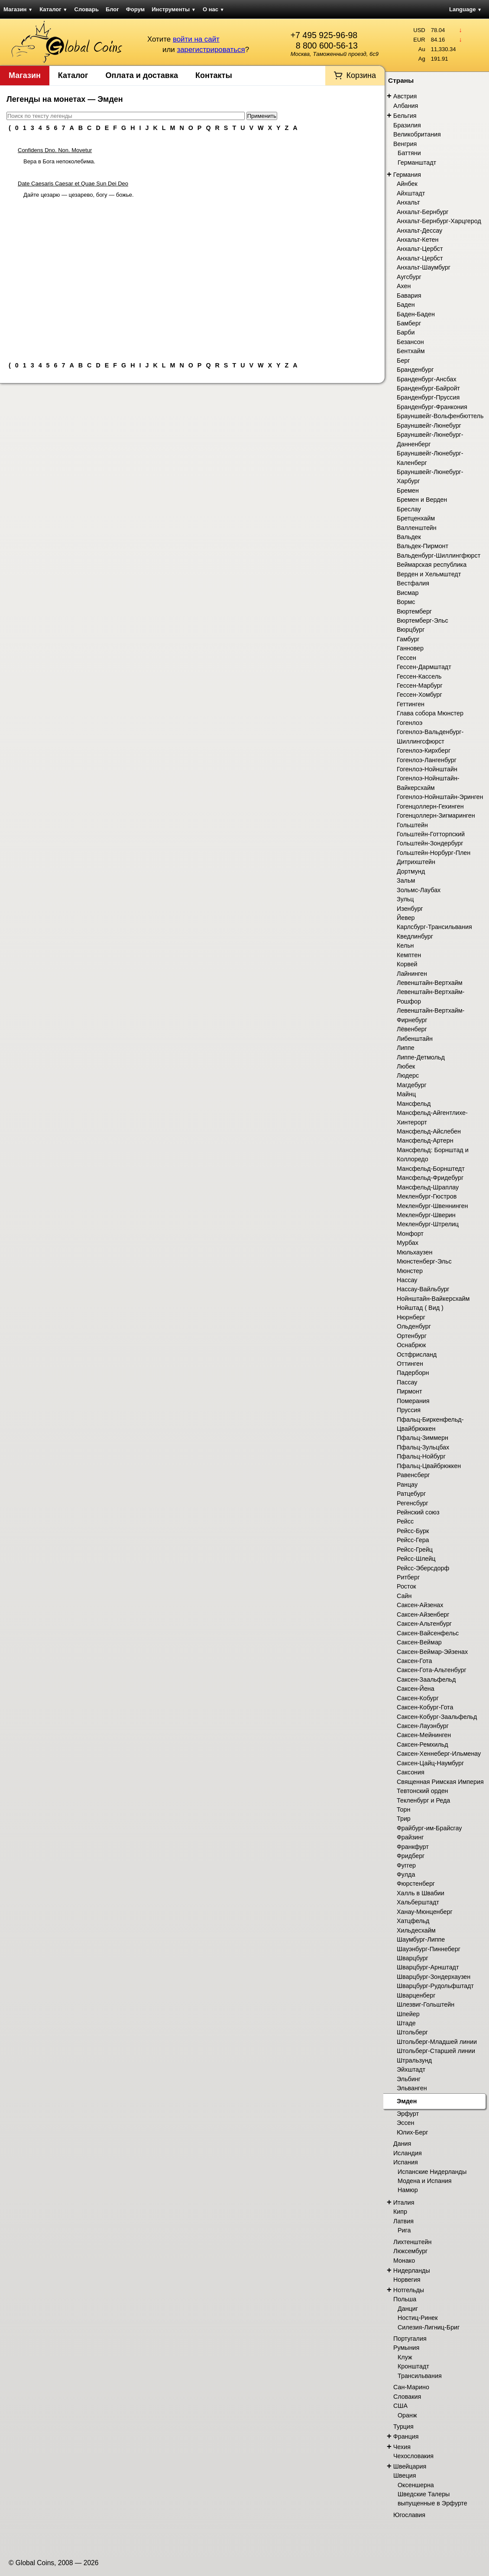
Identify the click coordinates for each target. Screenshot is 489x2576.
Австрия (405, 96)
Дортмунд (411, 871)
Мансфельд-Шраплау (428, 1187)
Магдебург (412, 1085)
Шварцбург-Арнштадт (428, 1967)
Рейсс (405, 1521)
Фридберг (410, 1855)
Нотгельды (408, 2290)
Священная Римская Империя (440, 1781)
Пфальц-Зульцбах (423, 1447)
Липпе (406, 1047)
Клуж (405, 2357)
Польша (404, 2299)
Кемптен (409, 955)
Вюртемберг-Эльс (422, 620)
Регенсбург (412, 1503)
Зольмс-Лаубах (418, 890)
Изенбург (410, 908)
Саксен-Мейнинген (424, 1734)
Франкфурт (413, 1846)
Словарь (86, 9)
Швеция (404, 2475)
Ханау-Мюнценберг (425, 1911)
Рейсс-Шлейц (416, 1558)
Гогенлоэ (409, 722)
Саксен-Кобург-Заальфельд (437, 1716)
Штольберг (412, 2032)
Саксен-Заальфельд (426, 1679)
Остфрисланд (417, 1354)
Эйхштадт (411, 2069)
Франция (406, 2436)
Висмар (407, 592)
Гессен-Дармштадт (424, 666)
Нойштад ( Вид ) (420, 1307)
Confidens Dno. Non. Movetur (55, 150)
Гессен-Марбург (420, 685)
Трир (404, 1818)
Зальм (406, 880)
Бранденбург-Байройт (428, 388)
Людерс (408, 1075)
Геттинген (410, 704)
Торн (403, 1809)
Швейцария (409, 2466)
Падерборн (413, 1372)
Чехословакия (413, 2456)
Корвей (407, 964)
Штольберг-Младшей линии (437, 2041)
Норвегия (407, 2279)
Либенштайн (415, 1038)
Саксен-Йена (415, 1688)
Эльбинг (409, 2079)
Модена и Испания (425, 2180)
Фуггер (406, 1865)
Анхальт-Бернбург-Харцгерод (439, 221)
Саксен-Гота (414, 1660)
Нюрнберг (411, 1317)
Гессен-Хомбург (419, 694)
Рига (404, 2230)
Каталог (53, 9)
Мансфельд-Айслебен (429, 1131)
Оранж (407, 2415)
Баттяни (409, 152)
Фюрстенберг (416, 1883)
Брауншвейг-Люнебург (429, 425)
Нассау (407, 1280)
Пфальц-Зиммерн (422, 1437)
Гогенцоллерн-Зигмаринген (436, 815)
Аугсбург (409, 276)
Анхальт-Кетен (417, 239)
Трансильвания (420, 2375)
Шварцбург (412, 1958)
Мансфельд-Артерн (425, 1140)
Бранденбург (415, 369)
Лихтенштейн (412, 2241)
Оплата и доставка (142, 75)
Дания (402, 2143)
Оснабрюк (411, 1345)
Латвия (403, 2221)
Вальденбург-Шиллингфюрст (438, 555)
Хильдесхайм (416, 1930)
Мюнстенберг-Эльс (424, 1261)
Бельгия (405, 115)
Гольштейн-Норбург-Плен (433, 852)
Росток (406, 1586)
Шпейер (408, 2014)
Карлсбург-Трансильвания (434, 926)
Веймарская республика (431, 564)
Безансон (410, 341)
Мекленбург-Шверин (426, 1215)
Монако (404, 2260)
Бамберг (409, 323)
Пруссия (409, 1410)
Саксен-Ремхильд (422, 1744)
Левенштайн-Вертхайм (430, 982)
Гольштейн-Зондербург (430, 843)
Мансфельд (414, 1103)
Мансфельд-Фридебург (430, 1177)
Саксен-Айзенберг (423, 1614)
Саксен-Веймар (419, 1642)
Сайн (404, 1595)
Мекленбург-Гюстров (427, 1196)
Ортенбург (412, 1335)
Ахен (404, 286)
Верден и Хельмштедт (429, 574)
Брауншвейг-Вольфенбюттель (440, 416)
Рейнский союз (418, 1512)
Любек (406, 1066)
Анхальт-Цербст (420, 248)
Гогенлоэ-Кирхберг (423, 750)
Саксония (410, 1772)
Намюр (408, 2189)
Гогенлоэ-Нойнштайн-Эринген (440, 796)
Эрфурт (408, 2113)
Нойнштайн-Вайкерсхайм (433, 1298)
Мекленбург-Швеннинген (432, 1205)
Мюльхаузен (414, 1252)
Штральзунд (414, 2060)
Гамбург (408, 639)
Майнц (406, 1094)
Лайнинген (412, 973)
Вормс (406, 601)
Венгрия (405, 143)
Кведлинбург (415, 936)
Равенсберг (413, 1475)
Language (465, 9)
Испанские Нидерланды (432, 2171)
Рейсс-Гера (413, 1540)
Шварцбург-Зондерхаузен (433, 1976)
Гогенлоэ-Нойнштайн (427, 769)
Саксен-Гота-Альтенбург (431, 1669)
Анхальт (408, 202)
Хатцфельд (413, 1920)
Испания (405, 2162)
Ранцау (407, 1484)
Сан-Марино (411, 2387)
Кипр (400, 2211)
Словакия (407, 2396)
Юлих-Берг (412, 2132)
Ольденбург (414, 1326)
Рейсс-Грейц (415, 1549)
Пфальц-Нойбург (421, 1456)
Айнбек (407, 183)
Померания (413, 1400)
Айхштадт (411, 193)
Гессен (406, 657)
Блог (112, 9)
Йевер (406, 917)
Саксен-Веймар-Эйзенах (432, 1651)
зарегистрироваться (211, 49)
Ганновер (410, 648)
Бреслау (409, 509)
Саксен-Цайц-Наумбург (430, 1763)
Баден (406, 304)
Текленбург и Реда (423, 1800)
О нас (213, 9)
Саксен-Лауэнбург (423, 1725)
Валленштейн (417, 527)
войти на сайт (196, 39)
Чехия (402, 2446)
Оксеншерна (416, 2485)
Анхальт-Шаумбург (423, 267)
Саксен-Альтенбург (424, 1623)
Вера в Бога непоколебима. (59, 161)
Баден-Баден (416, 314)
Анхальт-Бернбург (423, 211)
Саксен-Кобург (418, 1698)
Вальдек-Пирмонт (422, 545)
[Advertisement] (192, 276)
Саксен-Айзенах (420, 1604)
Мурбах (407, 1242)
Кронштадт (413, 2366)
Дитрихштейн (416, 861)
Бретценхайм (416, 518)
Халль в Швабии (420, 1893)
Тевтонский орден (422, 1790)
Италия (404, 2202)
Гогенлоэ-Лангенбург (427, 760)
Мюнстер (410, 1270)
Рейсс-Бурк (413, 1530)
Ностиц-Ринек (418, 2317)
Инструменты (174, 9)
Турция (403, 2426)
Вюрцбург (410, 629)
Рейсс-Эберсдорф (423, 1568)
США (400, 2405)
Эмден (407, 2101)
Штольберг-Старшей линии (436, 2050)
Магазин (17, 9)
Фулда (406, 1874)
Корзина (361, 75)
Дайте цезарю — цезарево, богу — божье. (78, 195)
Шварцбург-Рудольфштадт (435, 1985)
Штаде (406, 2023)
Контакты (213, 75)
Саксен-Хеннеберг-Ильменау (439, 1753)
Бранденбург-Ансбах (427, 379)
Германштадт (417, 162)
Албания (405, 105)
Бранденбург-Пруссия (428, 397)
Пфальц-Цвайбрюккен (429, 1465)
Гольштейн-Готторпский (431, 834)
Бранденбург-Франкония (432, 406)
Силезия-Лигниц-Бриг (429, 2327)
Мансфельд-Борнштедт (431, 1168)
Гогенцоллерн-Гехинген (430, 806)
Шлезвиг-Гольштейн (425, 2004)
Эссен (405, 2122)
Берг (403, 360)
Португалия (410, 2338)
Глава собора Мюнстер (430, 713)
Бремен (408, 490)
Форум (135, 9)
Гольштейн (412, 825)
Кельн (405, 945)
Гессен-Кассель (419, 676)
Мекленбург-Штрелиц (428, 1224)
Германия (407, 174)
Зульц (405, 899)
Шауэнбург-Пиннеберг (428, 1949)
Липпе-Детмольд (421, 1057)
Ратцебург (411, 1493)
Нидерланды (411, 2270)
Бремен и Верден (422, 499)
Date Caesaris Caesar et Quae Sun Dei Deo (73, 183)
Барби (406, 332)
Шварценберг (416, 1995)
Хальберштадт (418, 1902)
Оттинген (410, 1363)
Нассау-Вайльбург (423, 1289)
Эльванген (412, 2088)
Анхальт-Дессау (419, 230)
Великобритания (417, 134)
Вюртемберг (414, 611)
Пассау (407, 1382)
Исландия (407, 2153)
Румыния (406, 2347)
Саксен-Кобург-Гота (425, 1707)
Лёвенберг (412, 1029)
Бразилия (407, 125)
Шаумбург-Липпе (421, 1939)
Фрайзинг (410, 1837)
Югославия (409, 2514)
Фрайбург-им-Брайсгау (429, 1828)
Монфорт (410, 1233)
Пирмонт (409, 1391)
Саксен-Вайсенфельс (428, 1633)
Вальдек (409, 536)
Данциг (408, 2308)
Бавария (409, 295)
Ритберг (408, 1577)
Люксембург (410, 2251)
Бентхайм (411, 351)
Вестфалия (413, 583)
